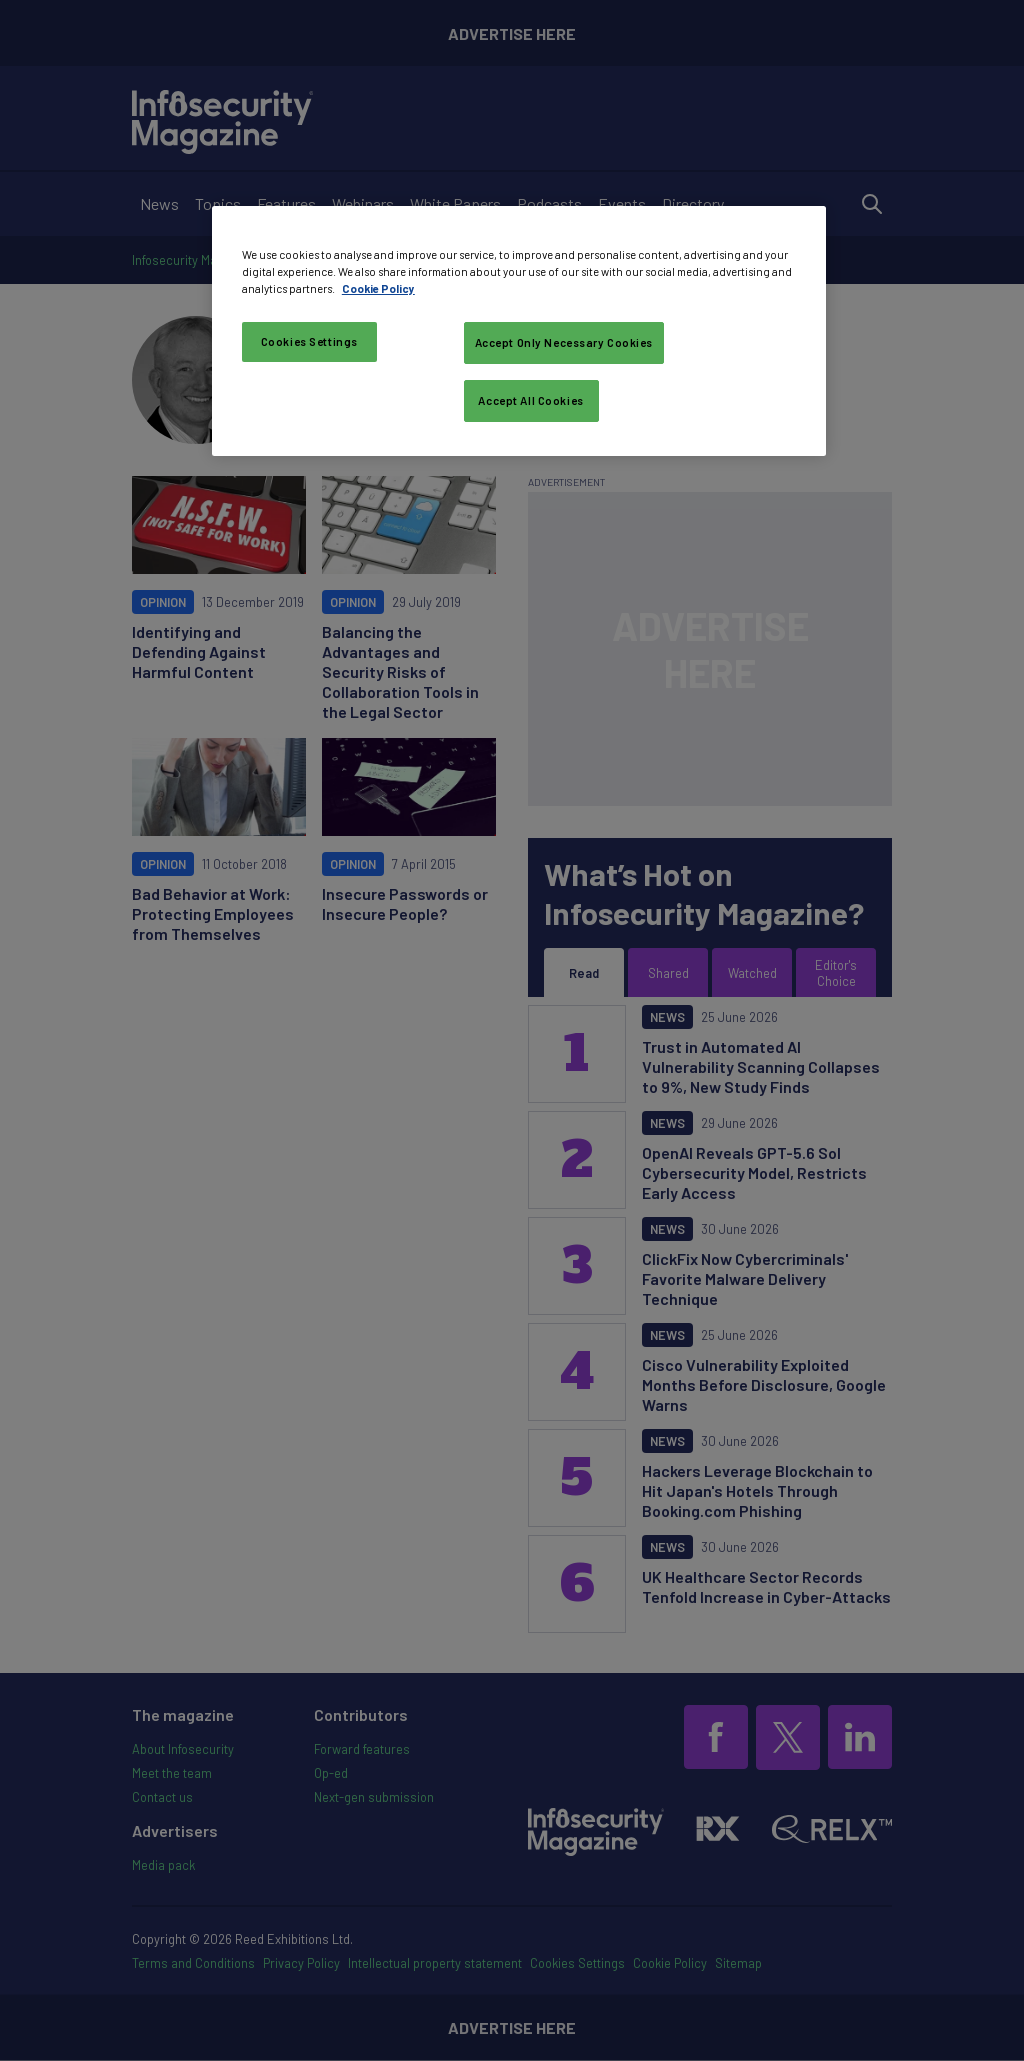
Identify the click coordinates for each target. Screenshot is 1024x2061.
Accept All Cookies (530, 400)
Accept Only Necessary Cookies (564, 342)
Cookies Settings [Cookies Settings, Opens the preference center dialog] (309, 341)
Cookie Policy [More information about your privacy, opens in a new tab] (378, 288)
